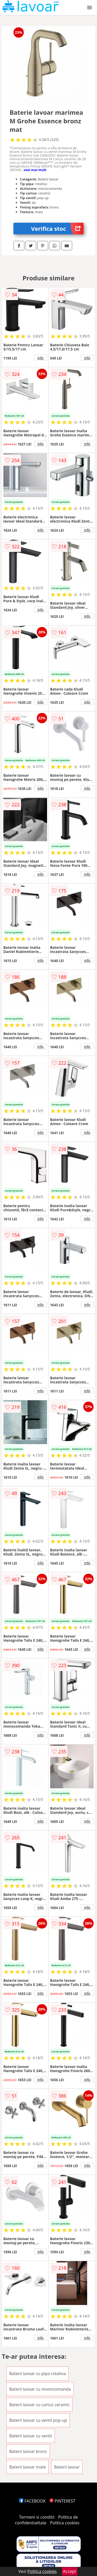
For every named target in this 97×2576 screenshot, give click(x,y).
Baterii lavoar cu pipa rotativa (37, 2373)
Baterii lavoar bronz (28, 2451)
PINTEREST (62, 2501)
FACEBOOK (32, 2501)
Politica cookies (64, 2523)
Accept (69, 2571)
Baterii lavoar (67, 2467)
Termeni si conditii (37, 2517)
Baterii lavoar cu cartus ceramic (39, 2405)
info (41, 357)
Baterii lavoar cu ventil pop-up (38, 2420)
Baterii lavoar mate (27, 2467)
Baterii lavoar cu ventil (30, 2436)
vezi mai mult (35, 169)
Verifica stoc (57, 228)
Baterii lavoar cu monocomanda (40, 2389)
